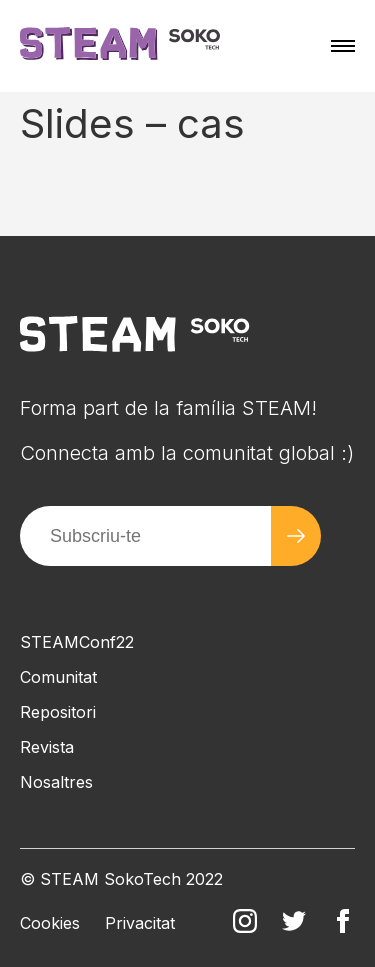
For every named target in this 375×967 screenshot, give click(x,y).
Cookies (50, 923)
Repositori (58, 712)
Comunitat (58, 677)
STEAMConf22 (77, 642)
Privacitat (140, 923)
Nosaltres (56, 782)
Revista (47, 747)
